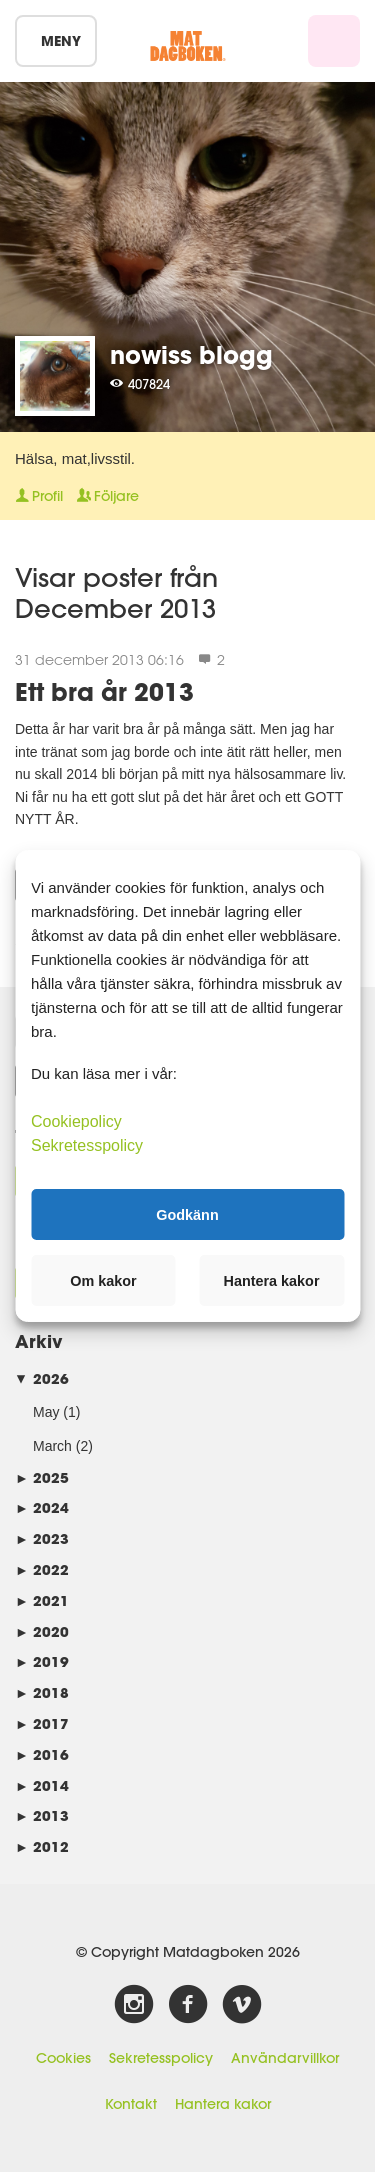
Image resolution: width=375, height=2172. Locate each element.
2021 (42, 1600)
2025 (42, 1477)
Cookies (63, 2058)
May (46, 1412)
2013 (42, 1815)
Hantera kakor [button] (272, 1281)
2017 (42, 1723)
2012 (42, 1846)
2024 (42, 1507)
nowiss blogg (191, 354)
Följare (108, 496)
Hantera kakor (223, 2104)
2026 (42, 1378)
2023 (42, 1538)
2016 (42, 1754)
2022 (42, 1569)
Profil (39, 496)
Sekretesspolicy (161, 2058)
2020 (42, 1631)
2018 (42, 1692)
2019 (42, 1661)
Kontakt (131, 2104)
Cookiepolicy (76, 1121)
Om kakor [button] (103, 1281)
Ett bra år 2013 (104, 691)
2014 (42, 1785)
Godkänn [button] (187, 1214)
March (52, 1446)
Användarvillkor (285, 2058)
